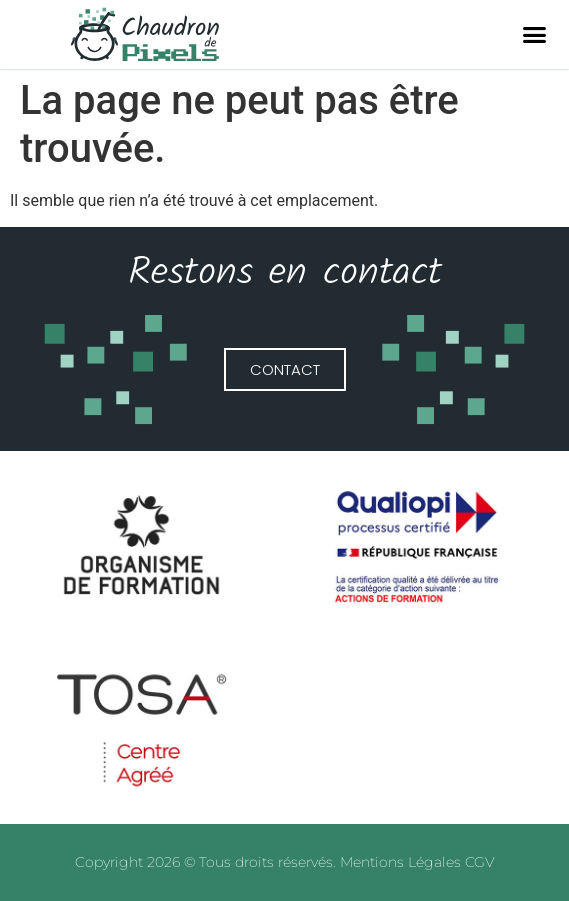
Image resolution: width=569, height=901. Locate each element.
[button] (535, 35)
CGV (479, 862)
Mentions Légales (402, 862)
